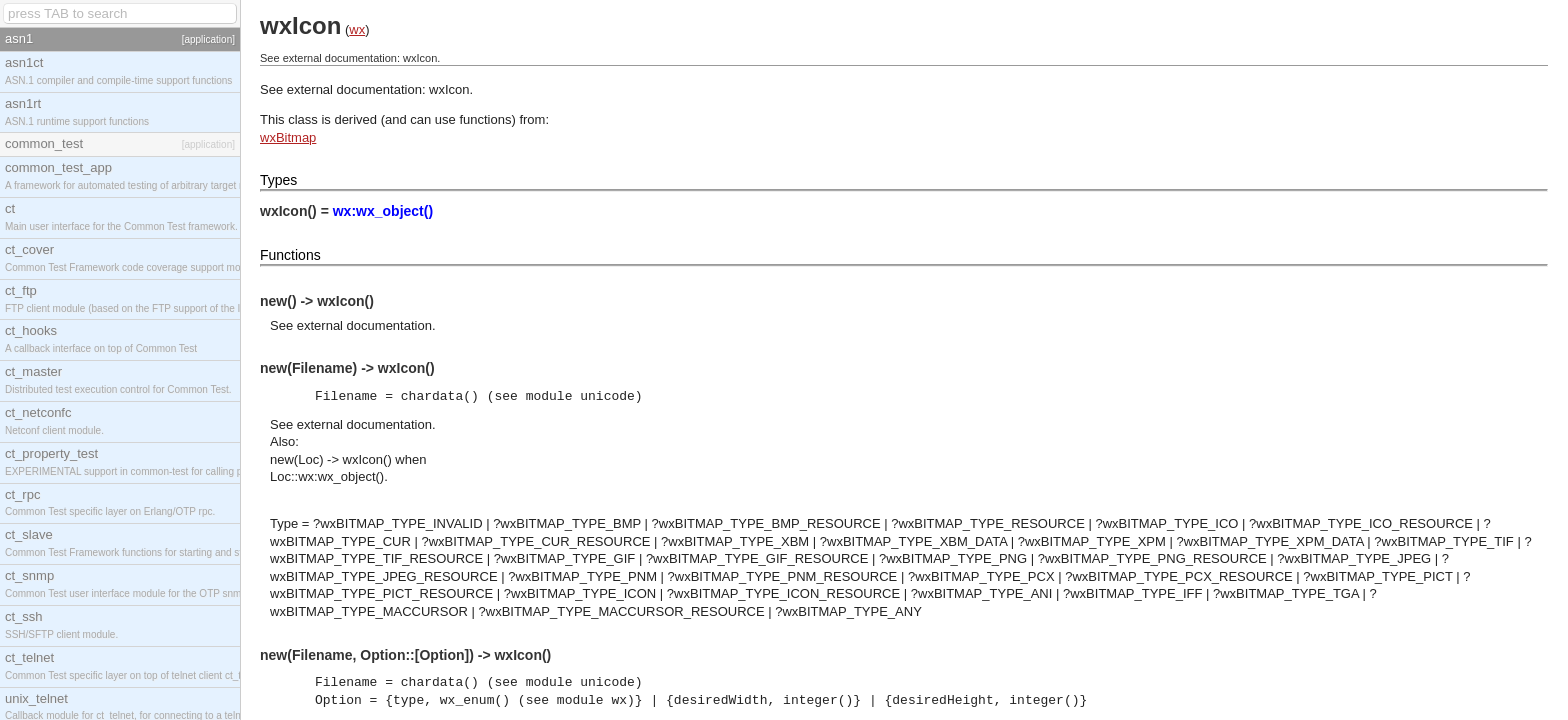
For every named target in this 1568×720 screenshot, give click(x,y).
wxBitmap (288, 137)
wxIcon (449, 89)
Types (278, 180)
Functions (290, 255)
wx (357, 29)
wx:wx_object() (383, 211)
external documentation (364, 325)
